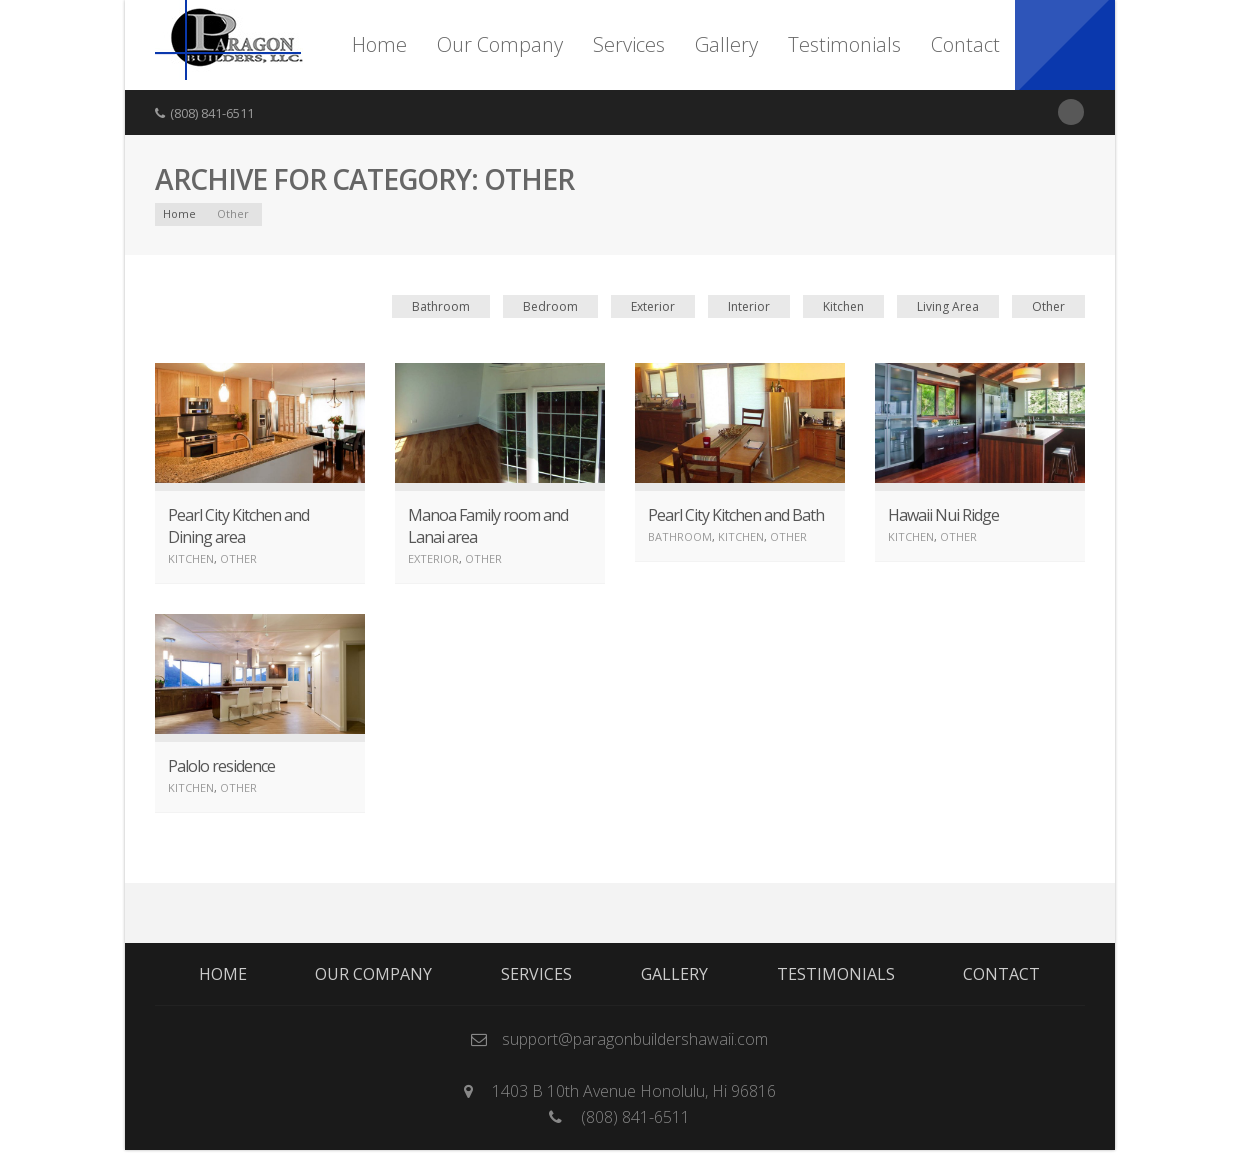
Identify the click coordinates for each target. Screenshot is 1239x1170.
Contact (965, 44)
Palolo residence (221, 766)
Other (1048, 306)
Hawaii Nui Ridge (943, 515)
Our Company (500, 44)
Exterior (653, 306)
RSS (1071, 112)
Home (379, 44)
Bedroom (550, 306)
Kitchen (843, 306)
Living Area (948, 306)
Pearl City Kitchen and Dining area (238, 526)
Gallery (726, 44)
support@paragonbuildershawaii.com (635, 1039)
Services (629, 44)
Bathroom (441, 306)
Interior (749, 306)
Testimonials (844, 44)
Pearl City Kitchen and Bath (736, 515)
